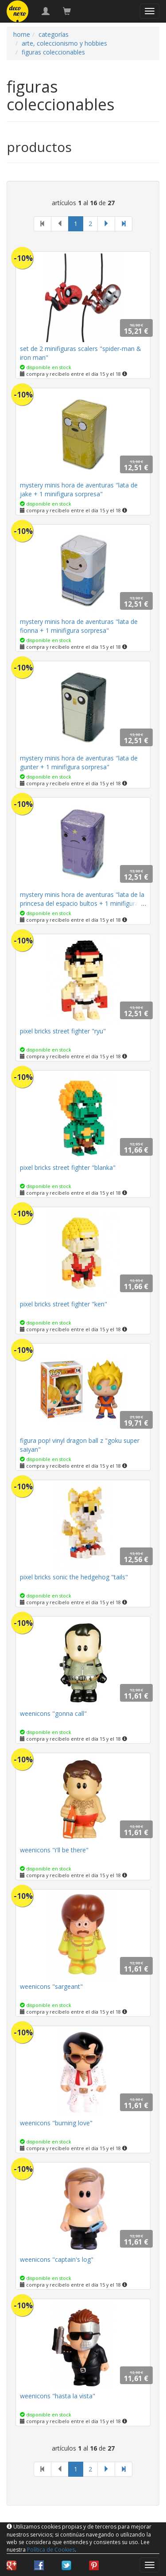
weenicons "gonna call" (53, 1713)
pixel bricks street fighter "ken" (63, 1304)
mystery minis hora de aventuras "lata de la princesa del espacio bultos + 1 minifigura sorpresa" (82, 903)
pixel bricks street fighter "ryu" (63, 1031)
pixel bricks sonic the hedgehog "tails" (74, 1577)
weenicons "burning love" (56, 2123)
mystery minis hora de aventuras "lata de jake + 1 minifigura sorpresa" (79, 489)
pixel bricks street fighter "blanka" (68, 1167)
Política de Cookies (51, 2549)
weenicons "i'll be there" (54, 1850)
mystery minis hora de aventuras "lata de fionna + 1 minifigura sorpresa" (79, 626)
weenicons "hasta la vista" (57, 2396)
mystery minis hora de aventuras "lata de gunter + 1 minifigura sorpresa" (79, 762)
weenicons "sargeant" (51, 1986)
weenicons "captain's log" (56, 2259)
